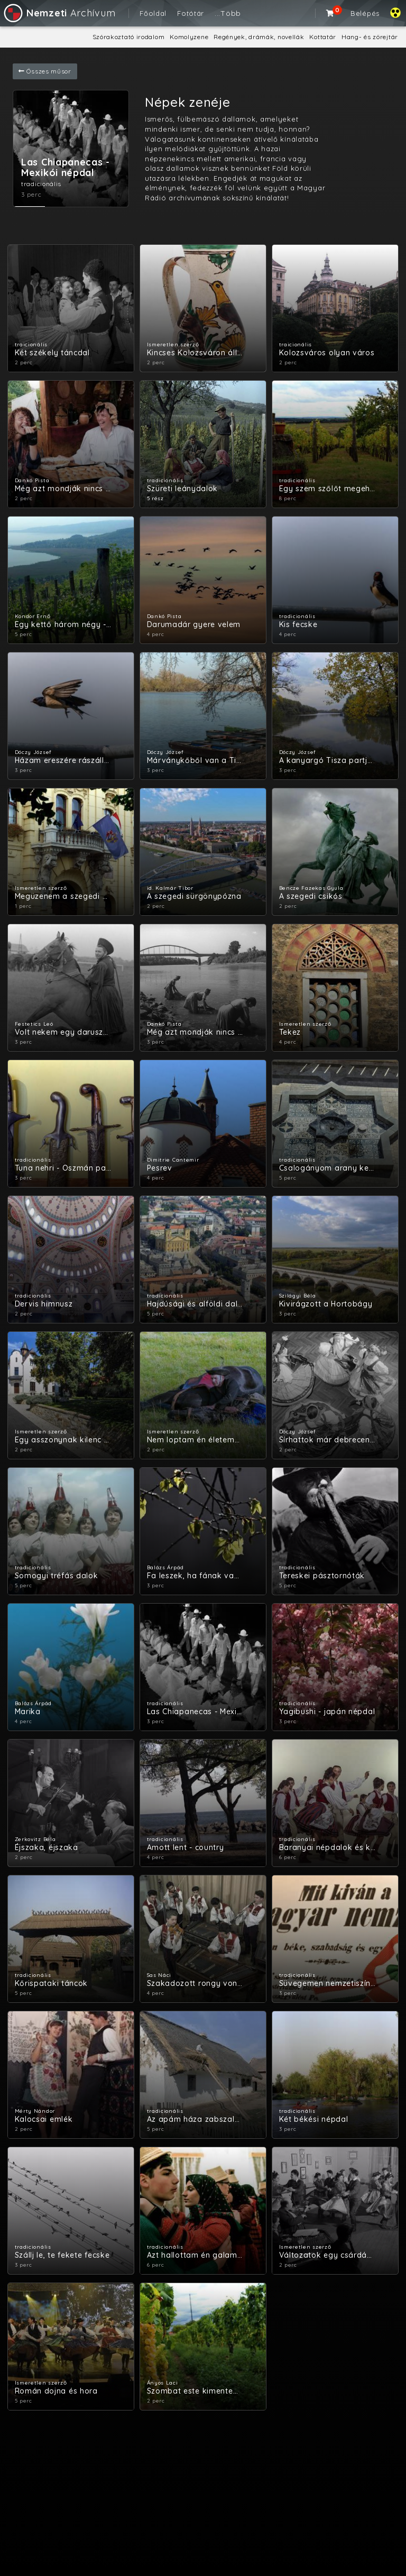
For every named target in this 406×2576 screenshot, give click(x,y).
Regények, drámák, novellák (259, 37)
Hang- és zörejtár (370, 37)
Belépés (365, 13)
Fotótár (190, 13)
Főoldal (153, 13)
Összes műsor (45, 71)
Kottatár (322, 37)
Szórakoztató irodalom (129, 37)
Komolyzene (189, 37)
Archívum (59, 13)
